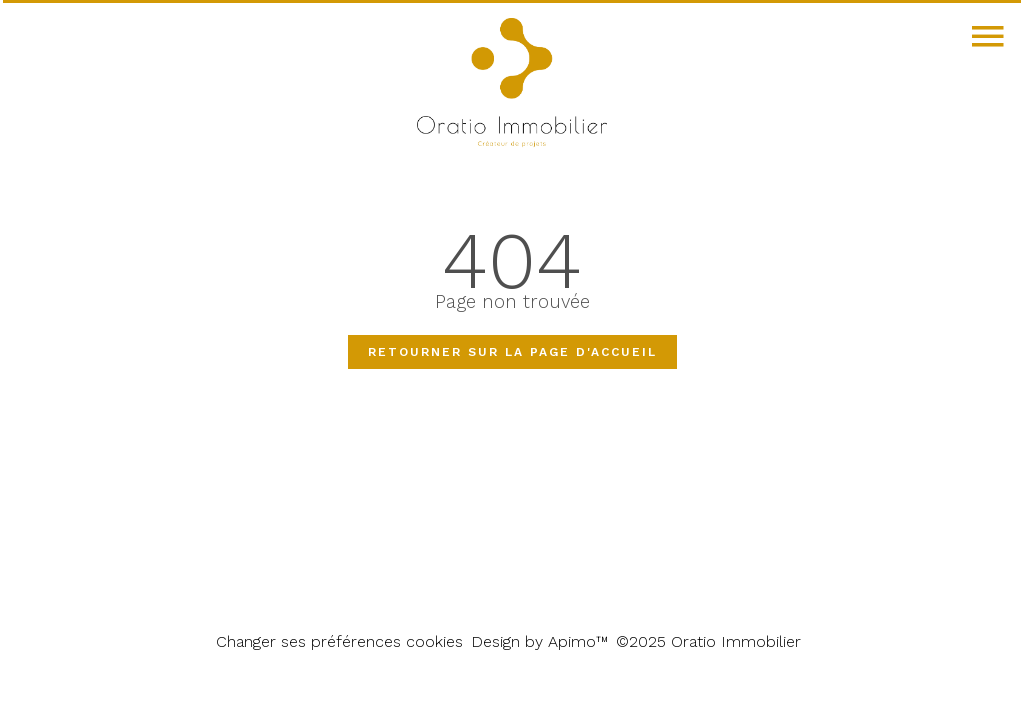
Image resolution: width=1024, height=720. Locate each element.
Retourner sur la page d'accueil (512, 352)
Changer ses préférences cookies (339, 641)
